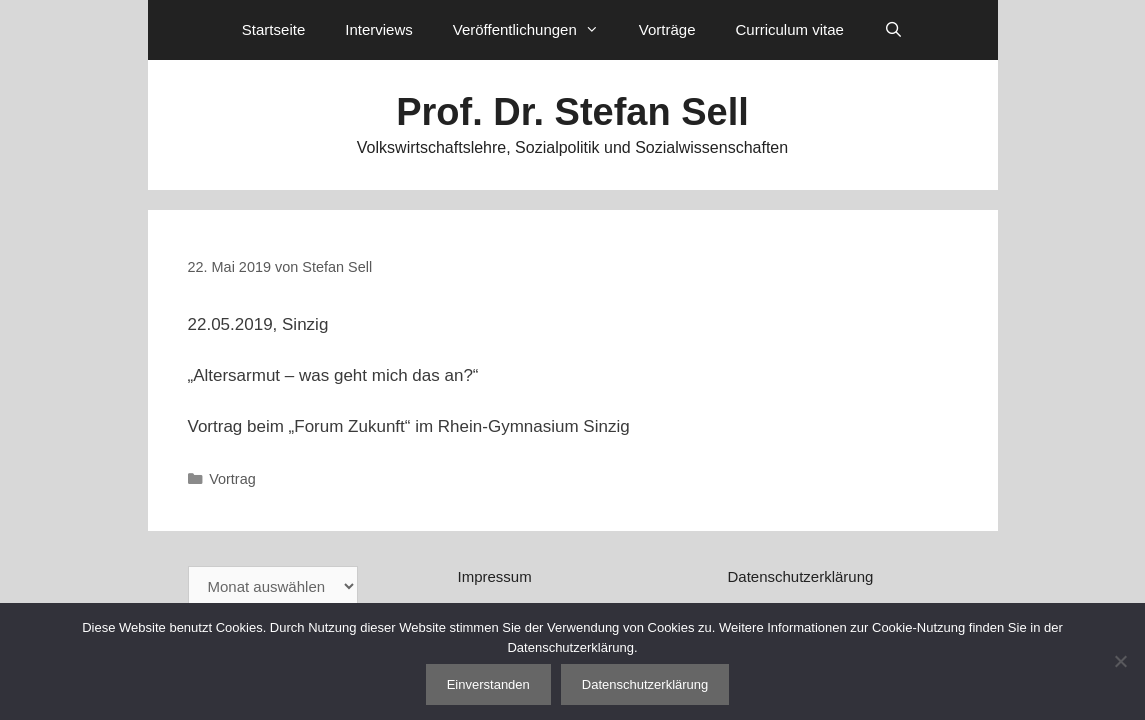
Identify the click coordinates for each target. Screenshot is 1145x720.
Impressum (494, 576)
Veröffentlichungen (536, 30)
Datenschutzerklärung (800, 576)
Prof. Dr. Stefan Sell (572, 112)
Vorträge (667, 29)
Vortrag (232, 479)
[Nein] (1120, 661)
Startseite (273, 29)
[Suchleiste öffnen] (893, 30)
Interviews (379, 29)
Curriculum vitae (789, 29)
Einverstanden (488, 684)
